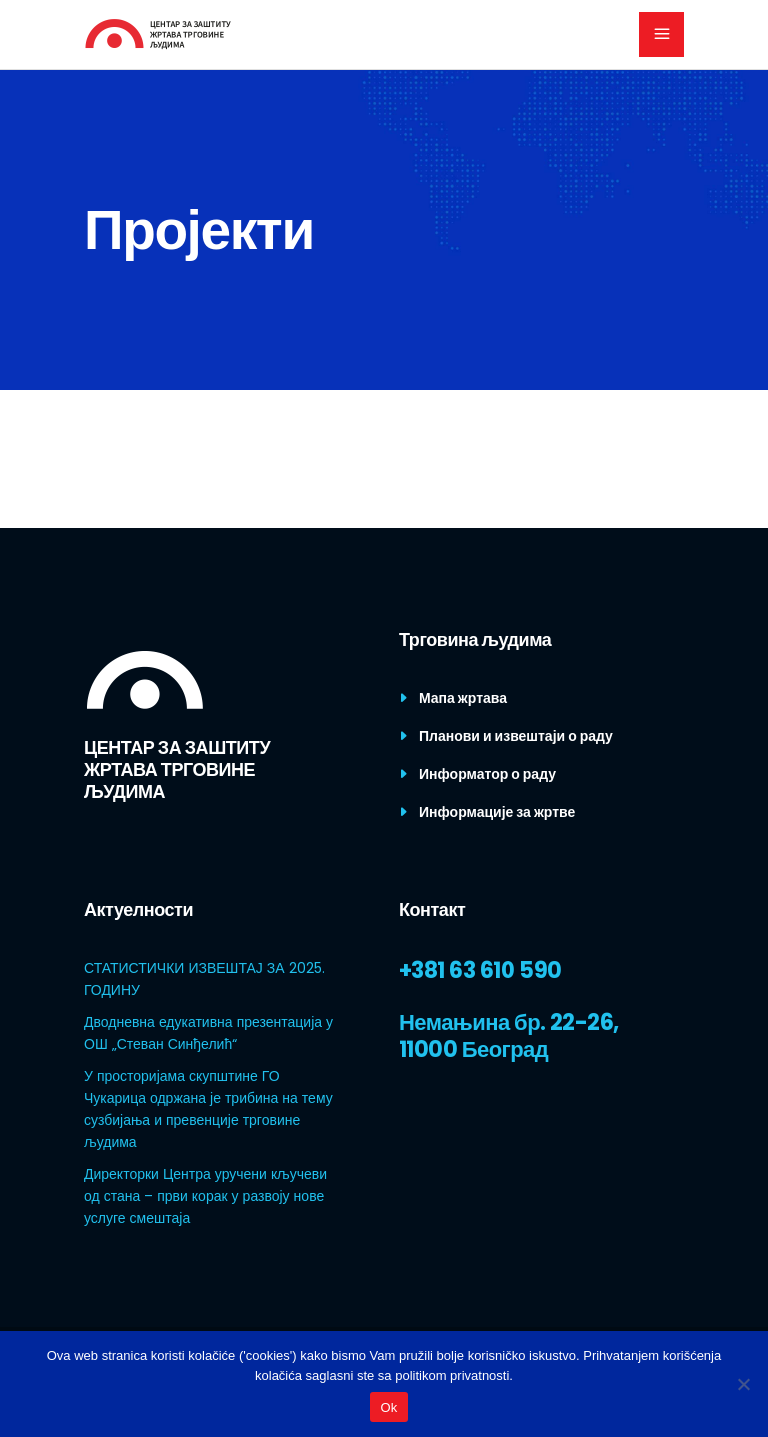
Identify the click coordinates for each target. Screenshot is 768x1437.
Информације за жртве (497, 812)
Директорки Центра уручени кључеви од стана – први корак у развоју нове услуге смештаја (205, 1196)
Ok (388, 1407)
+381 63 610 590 (480, 970)
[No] (743, 1384)
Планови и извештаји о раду (516, 736)
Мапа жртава (463, 698)
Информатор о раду (487, 774)
